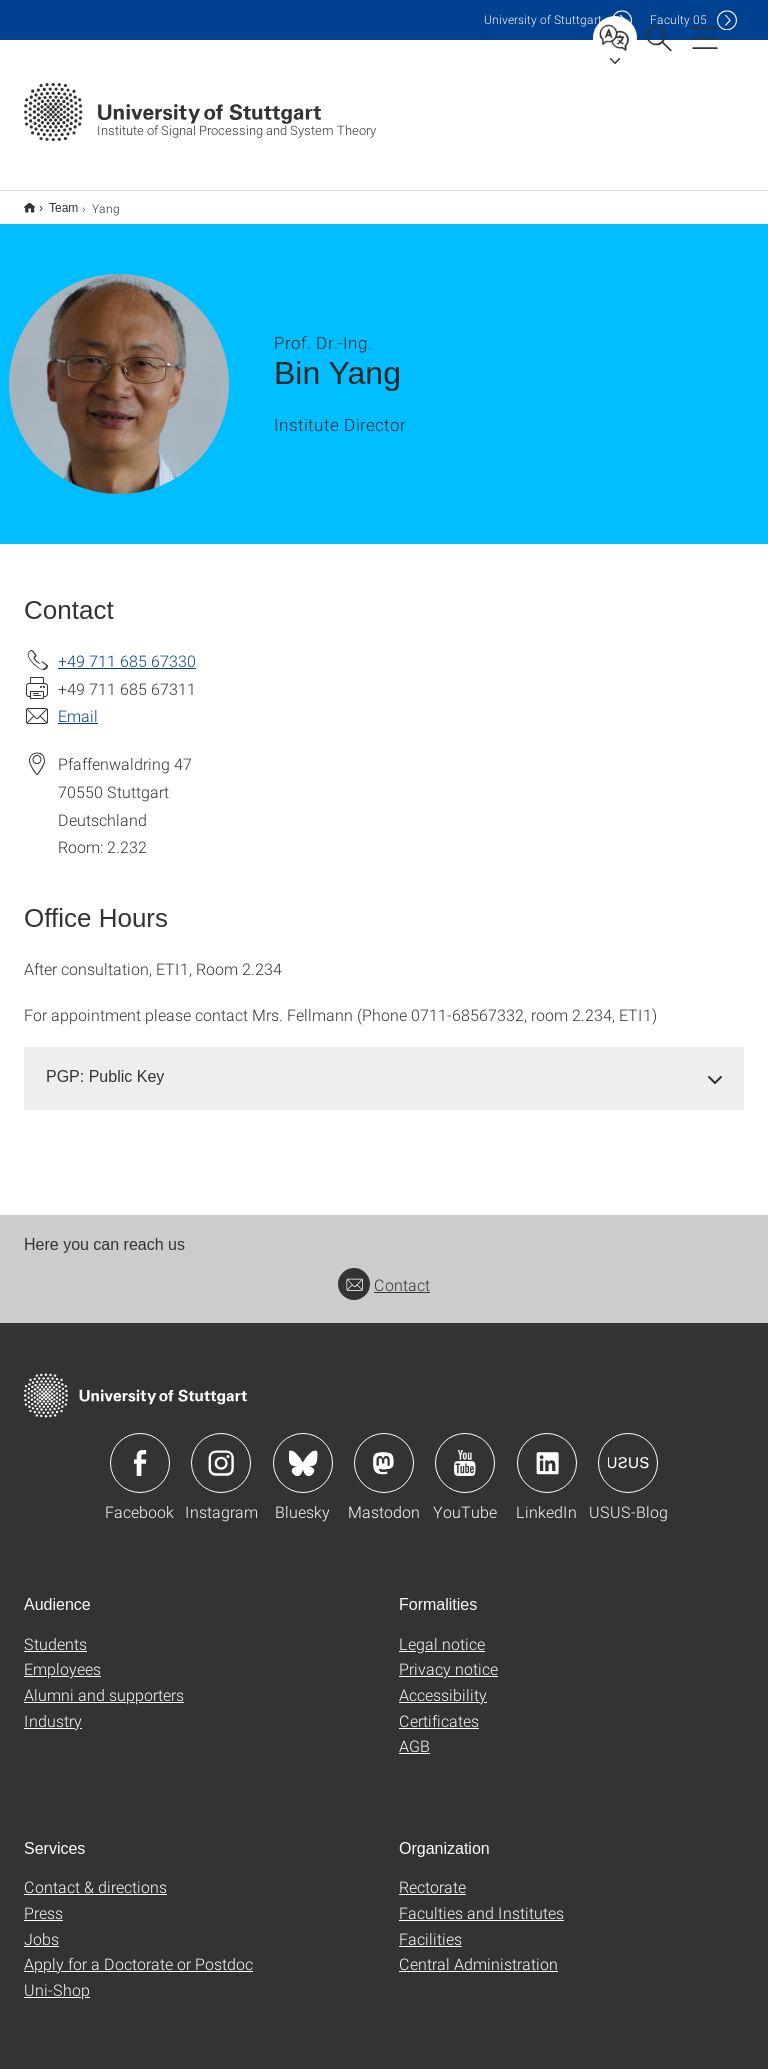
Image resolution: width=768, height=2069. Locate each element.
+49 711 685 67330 (127, 647)
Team (52, 201)
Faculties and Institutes (481, 1899)
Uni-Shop (57, 1976)
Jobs (41, 1925)
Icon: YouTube (465, 1450)
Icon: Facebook (140, 1450)
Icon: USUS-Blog (628, 1450)
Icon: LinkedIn (547, 1450)
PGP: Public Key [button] (105, 1063)
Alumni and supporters (104, 1681)
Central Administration (478, 1950)
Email (78, 702)
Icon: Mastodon (384, 1450)
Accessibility (443, 1681)
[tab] (384, 1064)
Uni (543, 19)
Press (43, 1899)
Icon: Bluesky (303, 1450)
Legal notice (442, 1630)
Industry (53, 1707)
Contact (384, 1271)
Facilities (430, 1925)
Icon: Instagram (221, 1450)
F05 (678, 19)
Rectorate (432, 1873)
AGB (414, 1732)
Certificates (439, 1707)
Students (55, 1630)
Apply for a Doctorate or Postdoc (138, 1950)
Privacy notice (448, 1655)
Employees (62, 1655)
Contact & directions (95, 1873)
